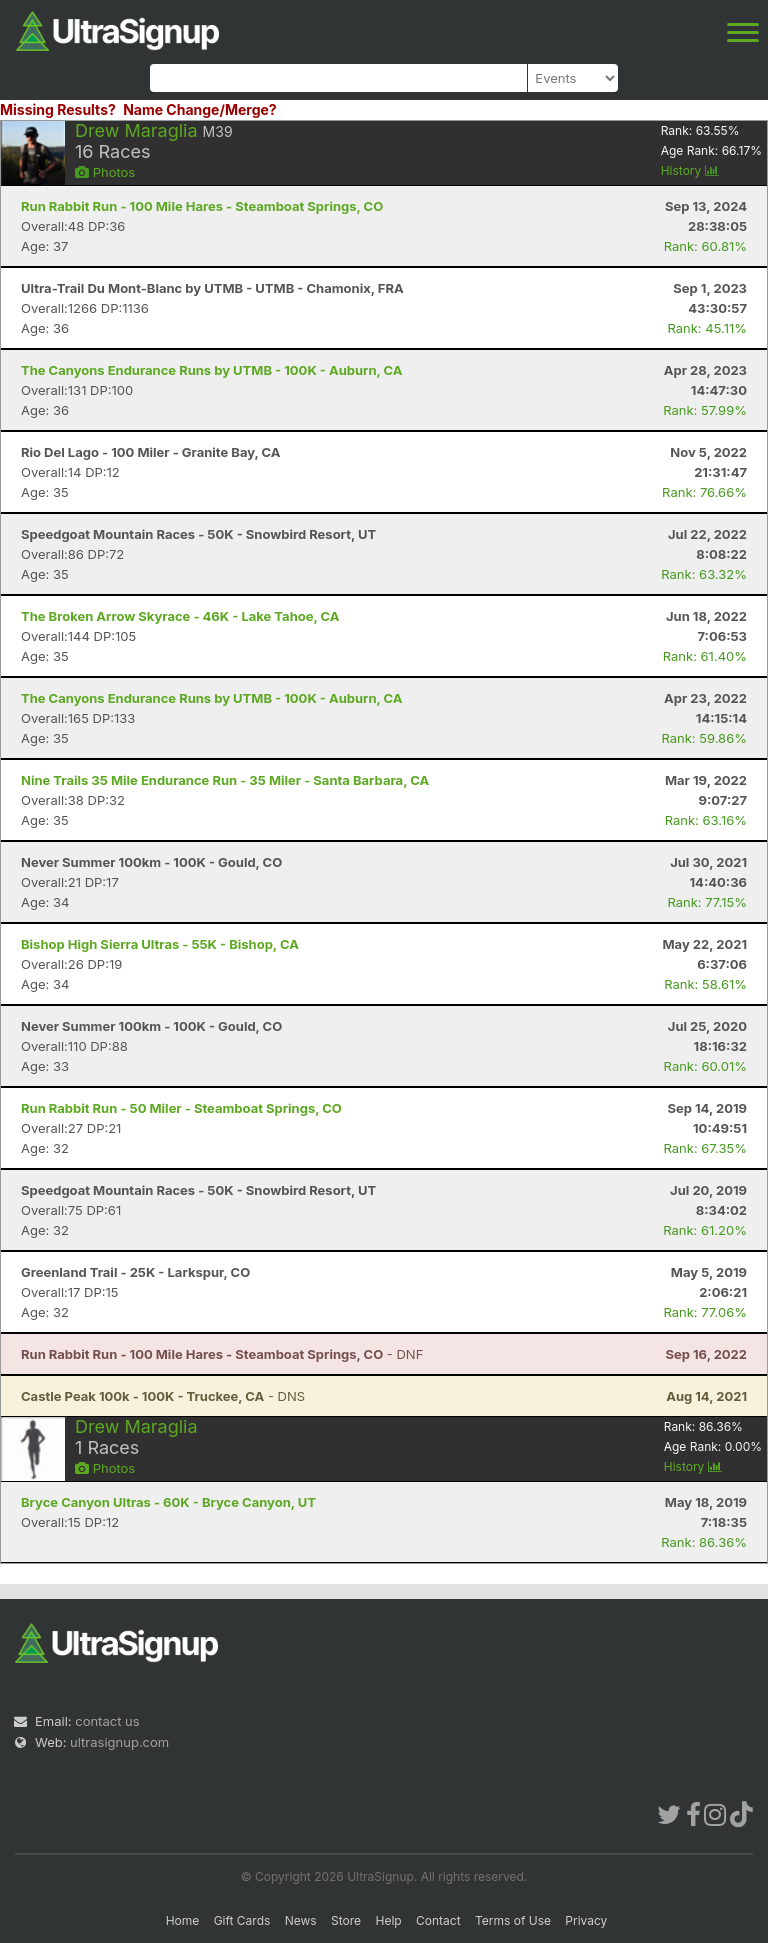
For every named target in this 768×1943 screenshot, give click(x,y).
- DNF (222, 1354)
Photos (105, 172)
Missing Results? (58, 109)
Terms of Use (513, 1920)
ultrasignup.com (119, 1742)
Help (388, 1920)
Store (346, 1920)
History (690, 170)
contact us (107, 1721)
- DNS (163, 1396)
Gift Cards (242, 1920)
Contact (438, 1920)
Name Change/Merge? (200, 109)
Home (183, 1920)
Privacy (586, 1920)
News (301, 1920)
